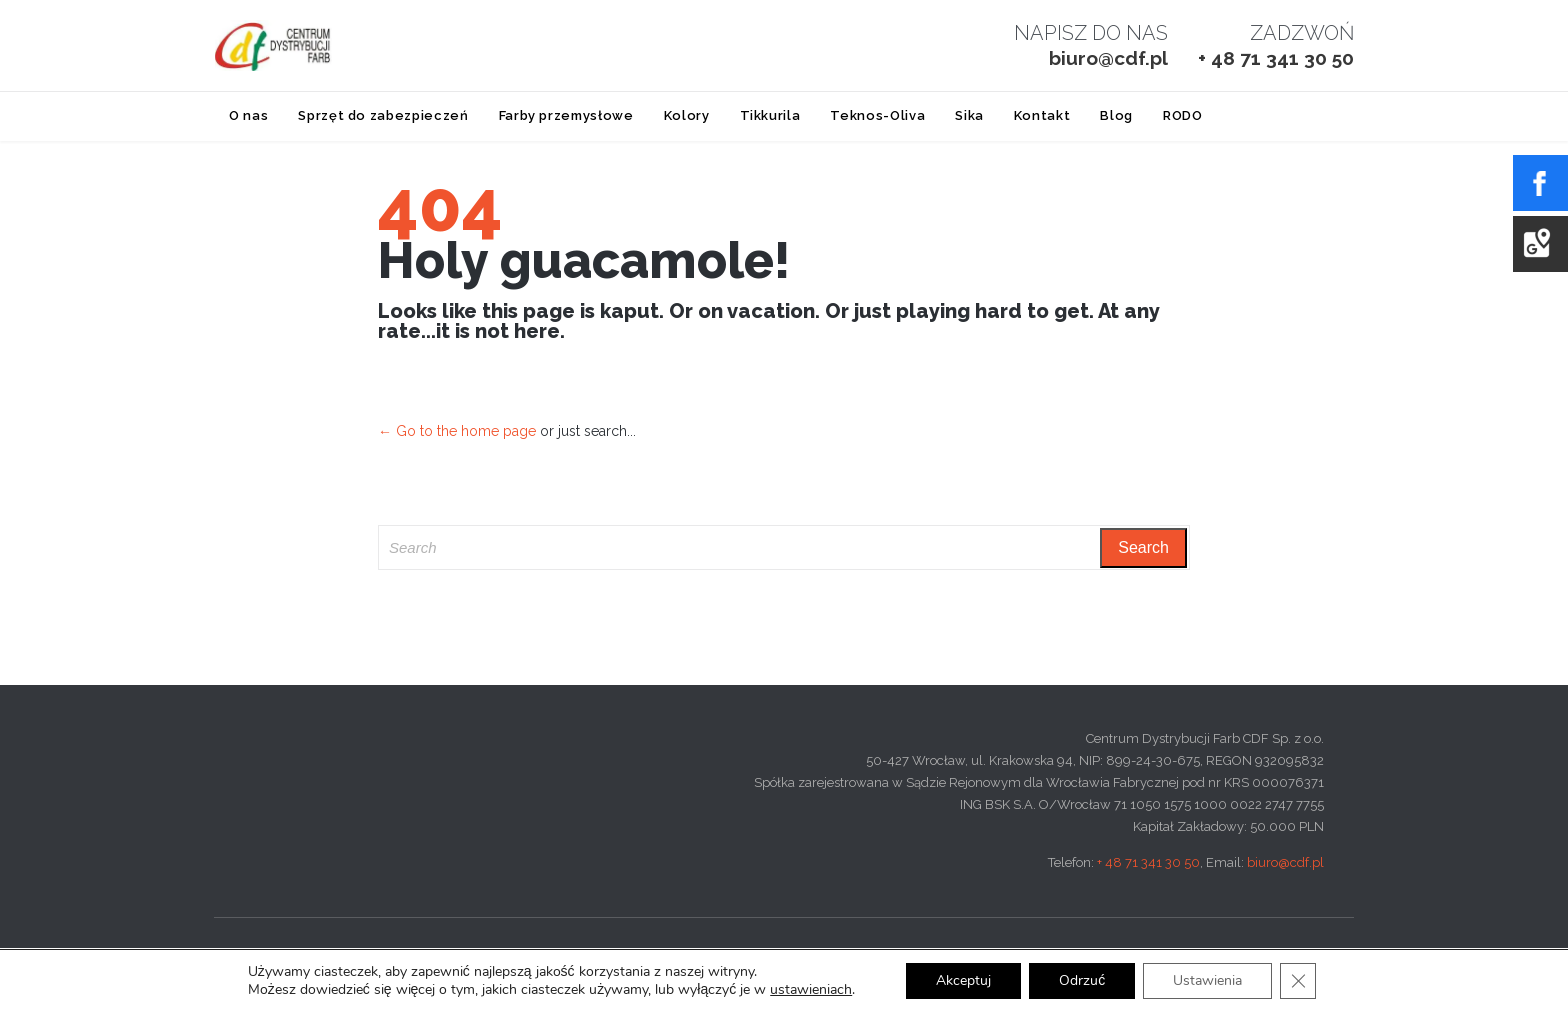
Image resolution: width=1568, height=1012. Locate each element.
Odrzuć (1082, 980)
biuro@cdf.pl (1285, 862)
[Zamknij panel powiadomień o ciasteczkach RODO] (1298, 981)
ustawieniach (811, 990)
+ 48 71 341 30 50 (1148, 862)
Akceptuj (963, 980)
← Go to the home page (457, 431)
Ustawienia (1207, 980)
